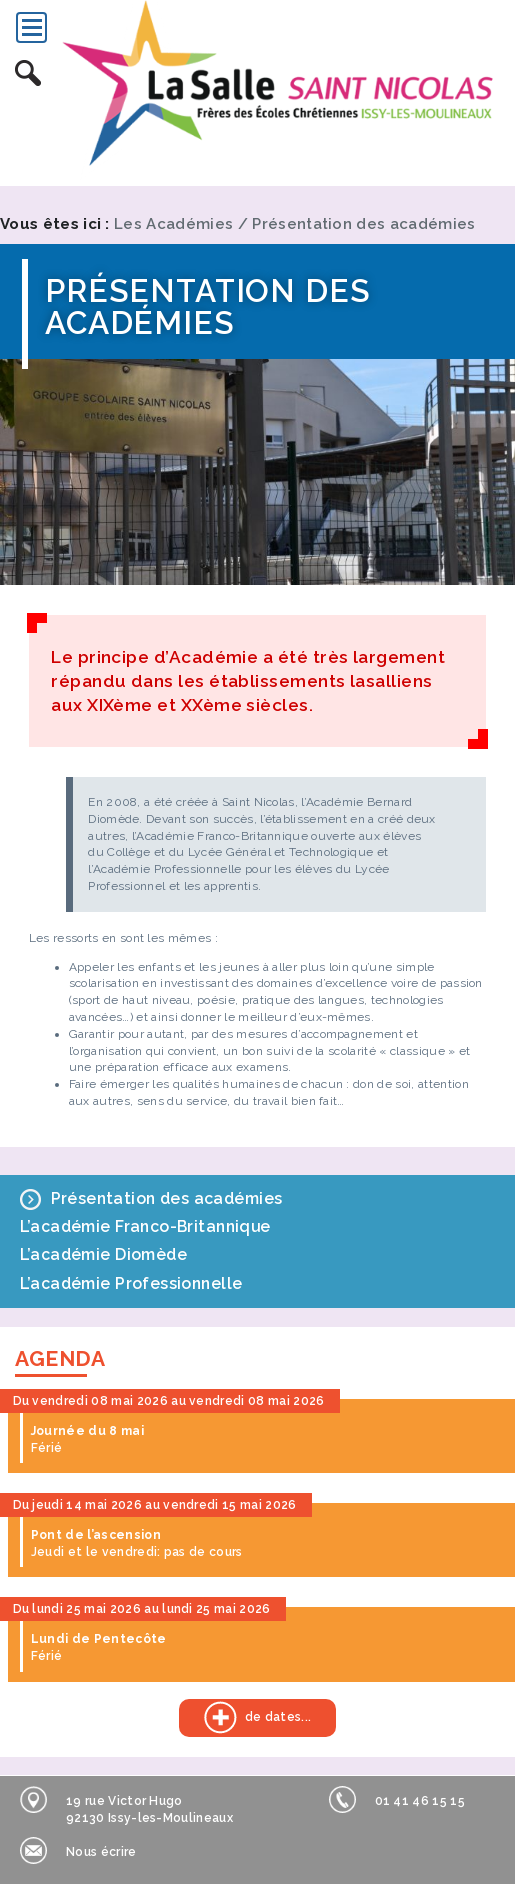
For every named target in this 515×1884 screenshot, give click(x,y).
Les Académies (173, 224)
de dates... (245, 1717)
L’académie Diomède (104, 1254)
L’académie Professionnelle (131, 1283)
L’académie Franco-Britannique (145, 1226)
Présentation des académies (363, 224)
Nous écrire (78, 1850)
